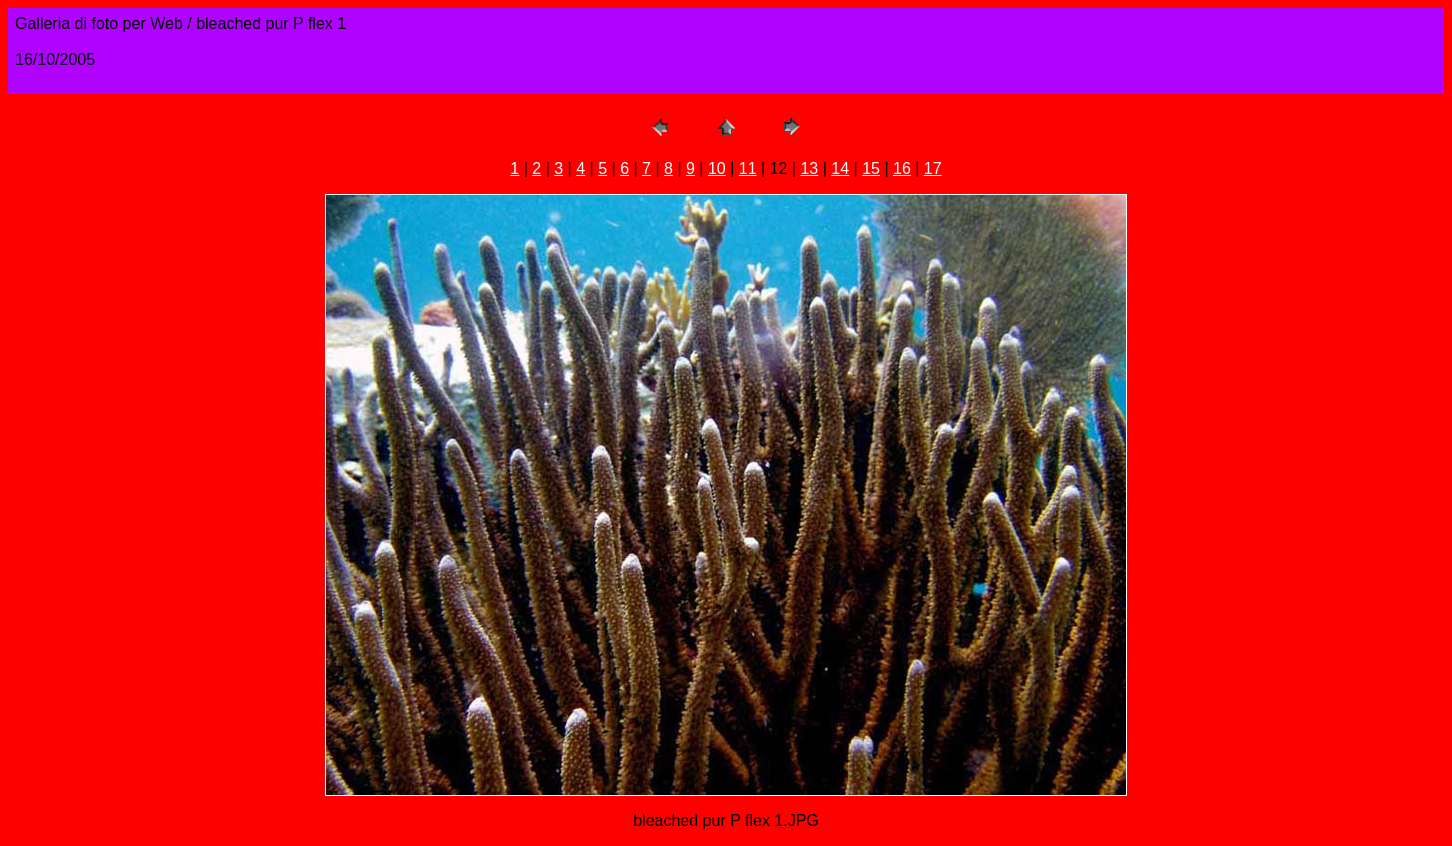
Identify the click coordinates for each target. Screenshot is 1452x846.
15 (871, 168)
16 (902, 168)
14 (840, 168)
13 (809, 168)
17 (933, 168)
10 (717, 168)
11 (748, 168)
